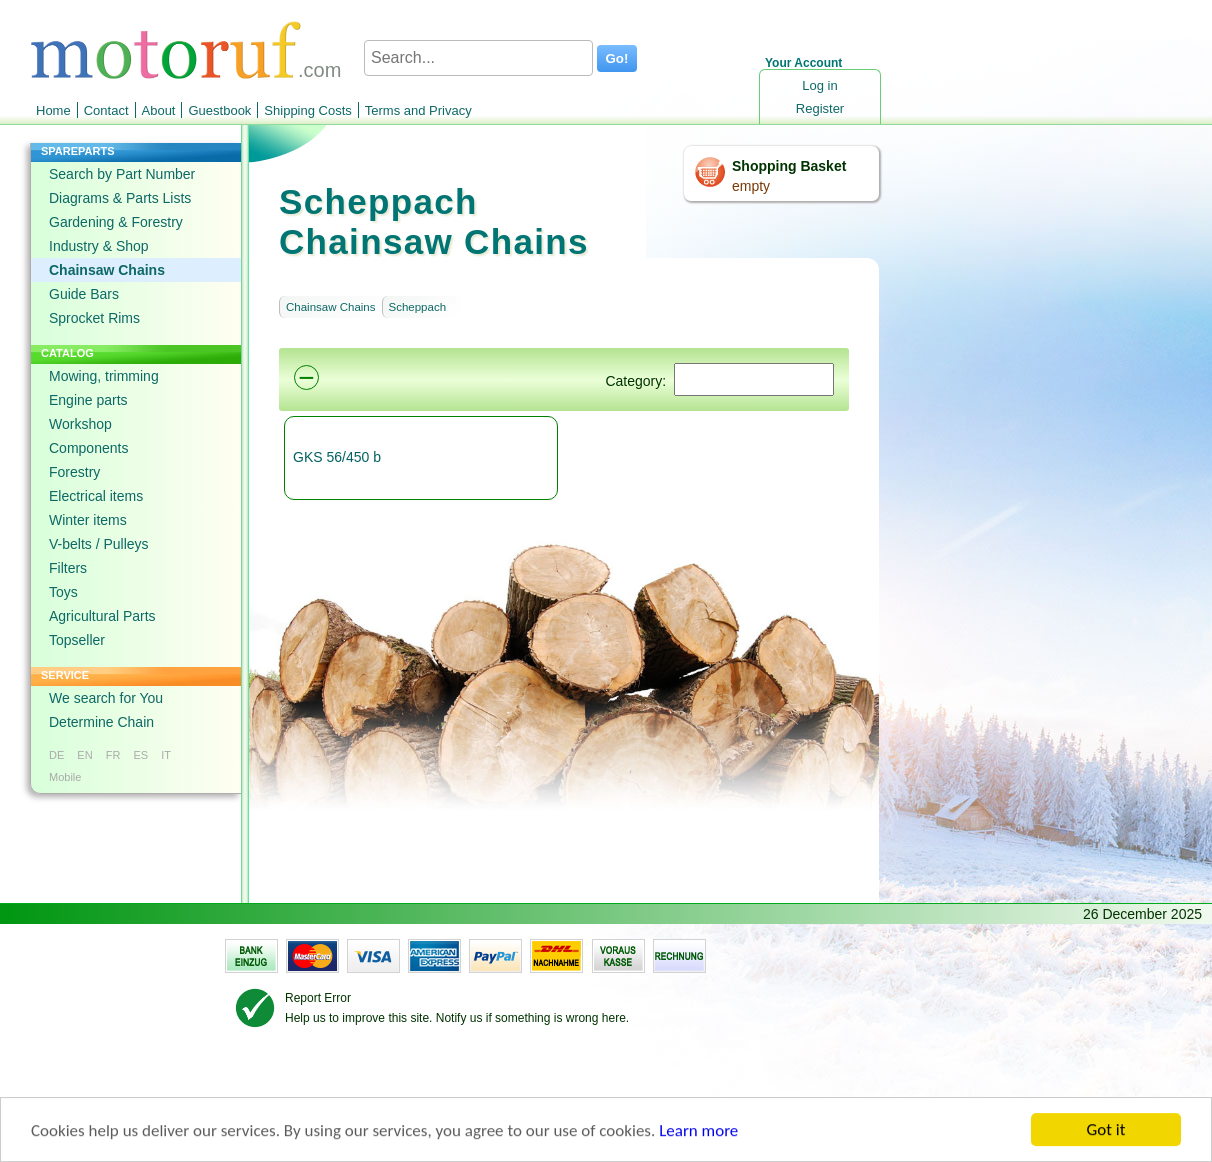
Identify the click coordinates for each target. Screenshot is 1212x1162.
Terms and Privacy (418, 110)
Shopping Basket (789, 166)
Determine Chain (101, 722)
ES (140, 755)
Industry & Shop (99, 246)
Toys (63, 592)
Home (53, 110)
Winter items (88, 520)
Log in (819, 85)
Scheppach (418, 307)
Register (820, 108)
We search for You (106, 698)
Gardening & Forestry (116, 222)
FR (113, 755)
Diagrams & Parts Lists (120, 198)
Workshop (80, 424)
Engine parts (88, 400)
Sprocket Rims (94, 318)
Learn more (698, 1132)
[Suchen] (754, 379)
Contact (106, 110)
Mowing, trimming (104, 376)
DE (56, 755)
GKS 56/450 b (337, 457)
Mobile (65, 777)
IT (166, 755)
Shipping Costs (307, 110)
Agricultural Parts (102, 616)
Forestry (74, 472)
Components (88, 448)
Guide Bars (84, 294)
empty (751, 186)
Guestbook (219, 110)
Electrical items (96, 496)
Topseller (77, 640)
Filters (68, 568)
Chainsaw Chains (107, 270)
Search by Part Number (122, 174)
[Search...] (478, 58)
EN (84, 755)
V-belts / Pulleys (99, 544)
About (159, 110)
